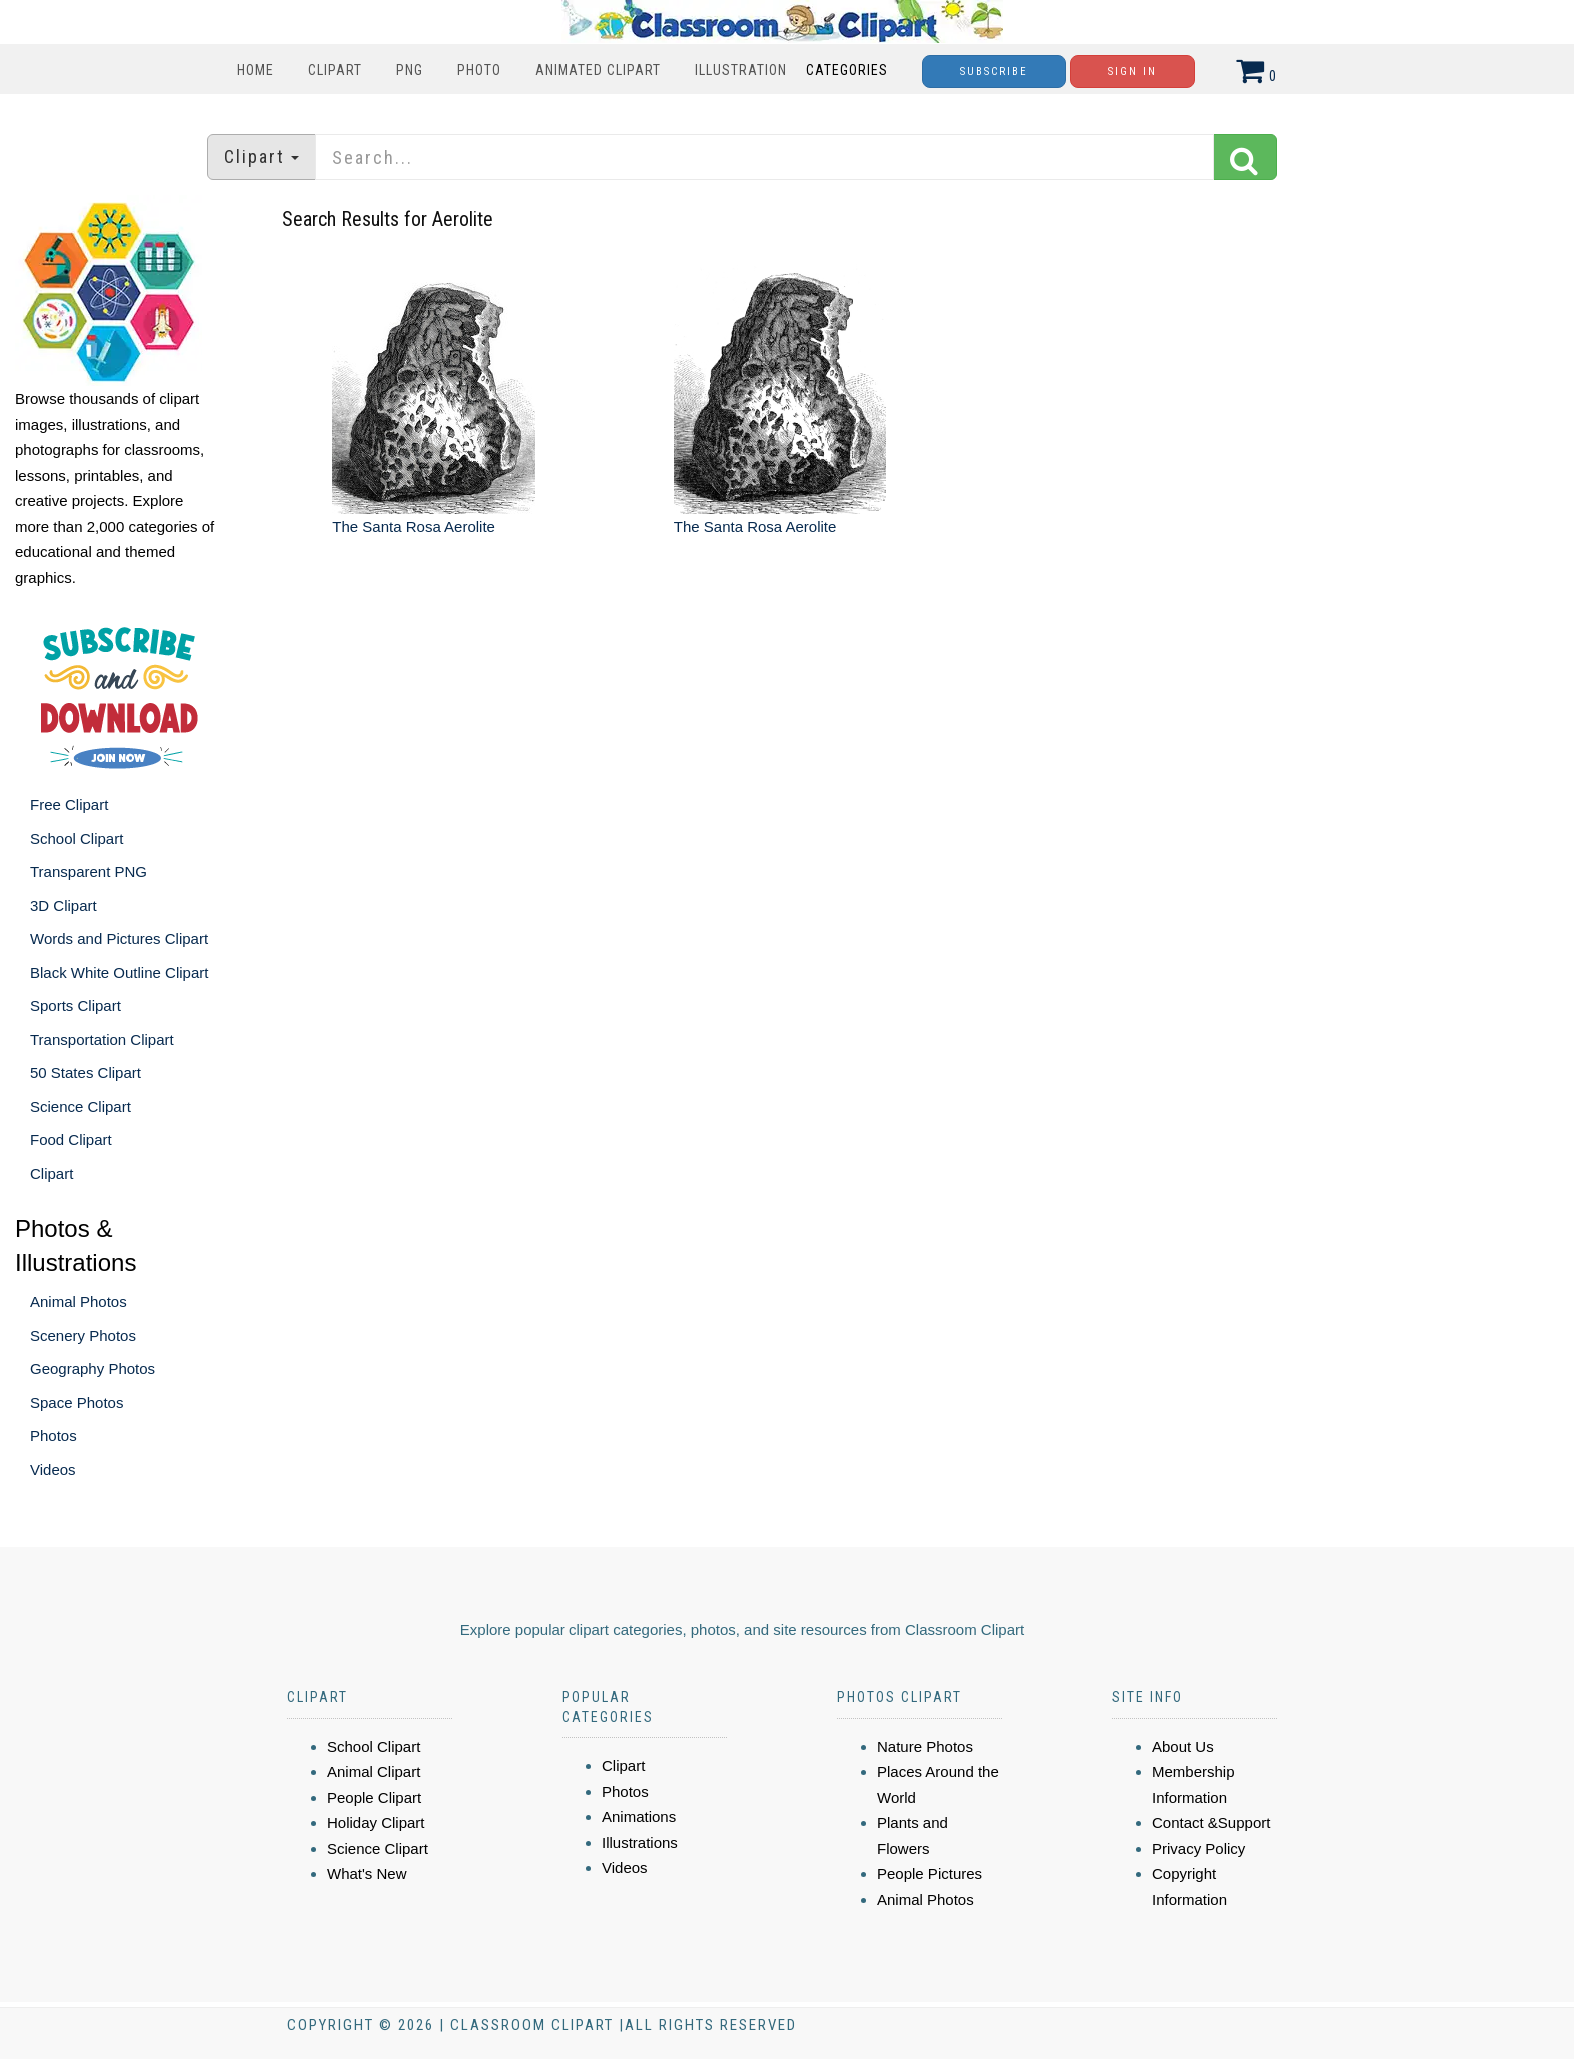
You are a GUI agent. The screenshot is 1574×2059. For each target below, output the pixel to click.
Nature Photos (925, 1746)
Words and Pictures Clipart (119, 938)
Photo (479, 70)
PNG (409, 70)
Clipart (335, 70)
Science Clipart (80, 1106)
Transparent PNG (88, 871)
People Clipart (374, 1797)
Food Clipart (71, 1139)
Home (255, 70)
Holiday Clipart (376, 1822)
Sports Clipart (75, 1005)
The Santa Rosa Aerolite (413, 526)
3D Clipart (63, 905)
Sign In (1132, 71)
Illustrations (640, 1842)
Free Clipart (69, 804)
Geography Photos (92, 1368)
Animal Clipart (373, 1771)
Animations (639, 1816)
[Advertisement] (789, 755)
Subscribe (994, 71)
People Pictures (929, 1873)
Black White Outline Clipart (119, 972)
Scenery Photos (83, 1335)
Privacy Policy (1198, 1848)
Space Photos (76, 1402)
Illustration (741, 70)
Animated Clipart (598, 70)
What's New (367, 1873)
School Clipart (76, 838)
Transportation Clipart (102, 1039)
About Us (1183, 1746)
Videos (53, 1469)
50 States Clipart (85, 1072)
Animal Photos (78, 1301)
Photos (53, 1435)
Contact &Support (1211, 1822)
